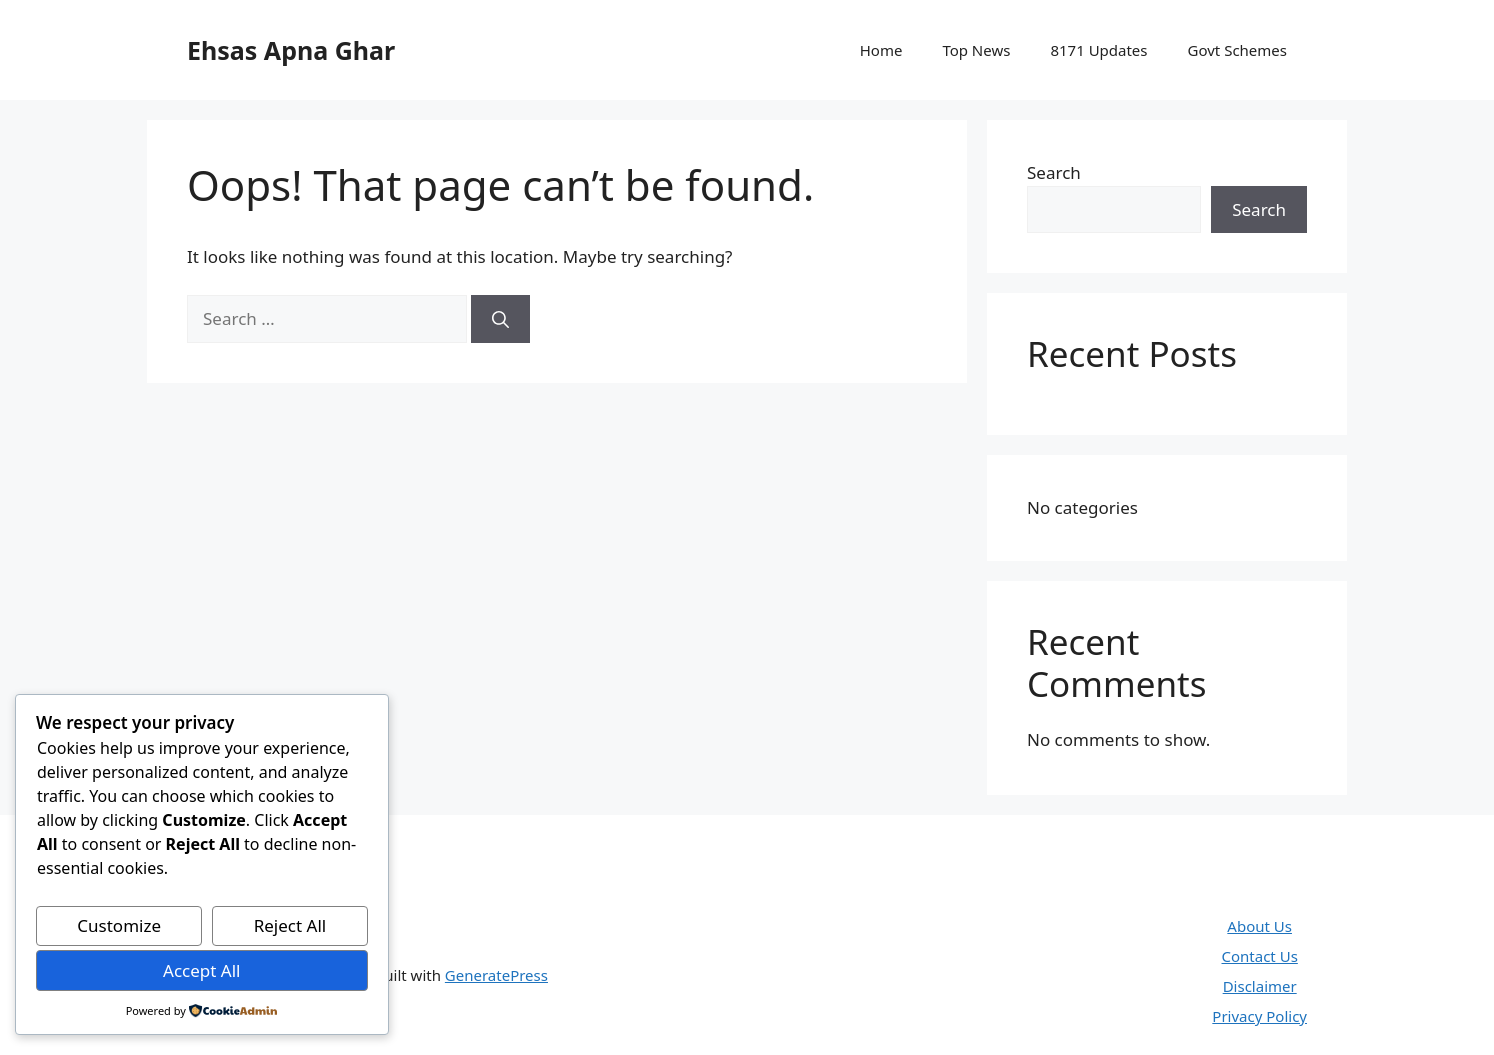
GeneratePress (496, 975)
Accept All (201, 970)
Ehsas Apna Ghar (291, 50)
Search (1054, 172)
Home (881, 50)
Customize (119, 925)
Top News (976, 50)
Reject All (290, 925)
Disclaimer (1260, 986)
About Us (1259, 926)
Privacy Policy (1259, 1016)
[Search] (500, 319)
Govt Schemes (1237, 50)
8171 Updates (1098, 50)
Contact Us (1260, 956)
